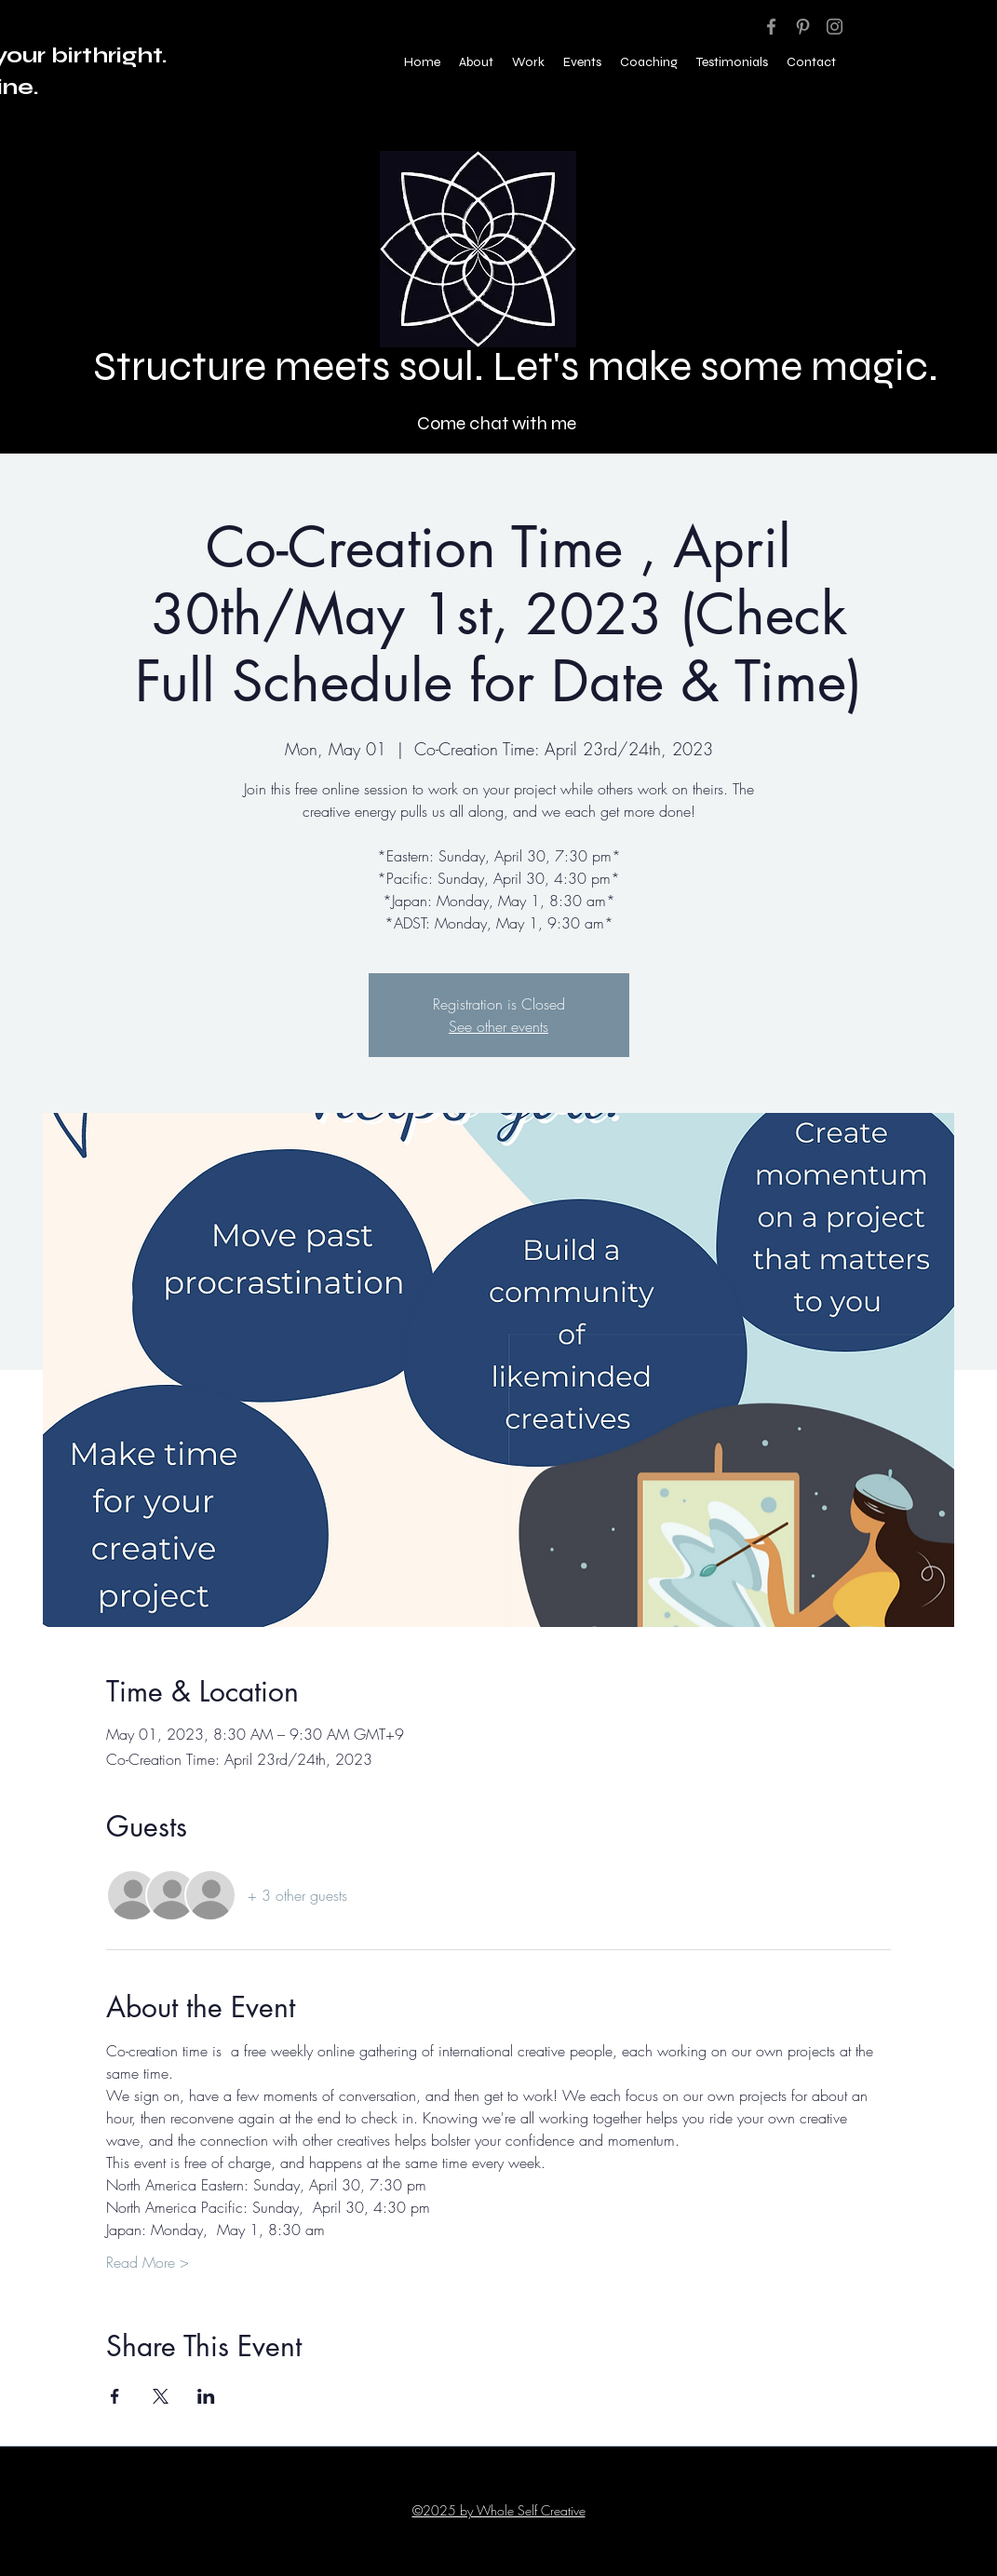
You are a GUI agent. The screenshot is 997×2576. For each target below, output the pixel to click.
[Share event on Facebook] (115, 2396)
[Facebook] (771, 26)
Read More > (147, 2262)
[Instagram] (834, 26)
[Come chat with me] (498, 423)
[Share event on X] (160, 2396)
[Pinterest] (803, 26)
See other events (498, 1026)
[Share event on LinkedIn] (206, 2396)
